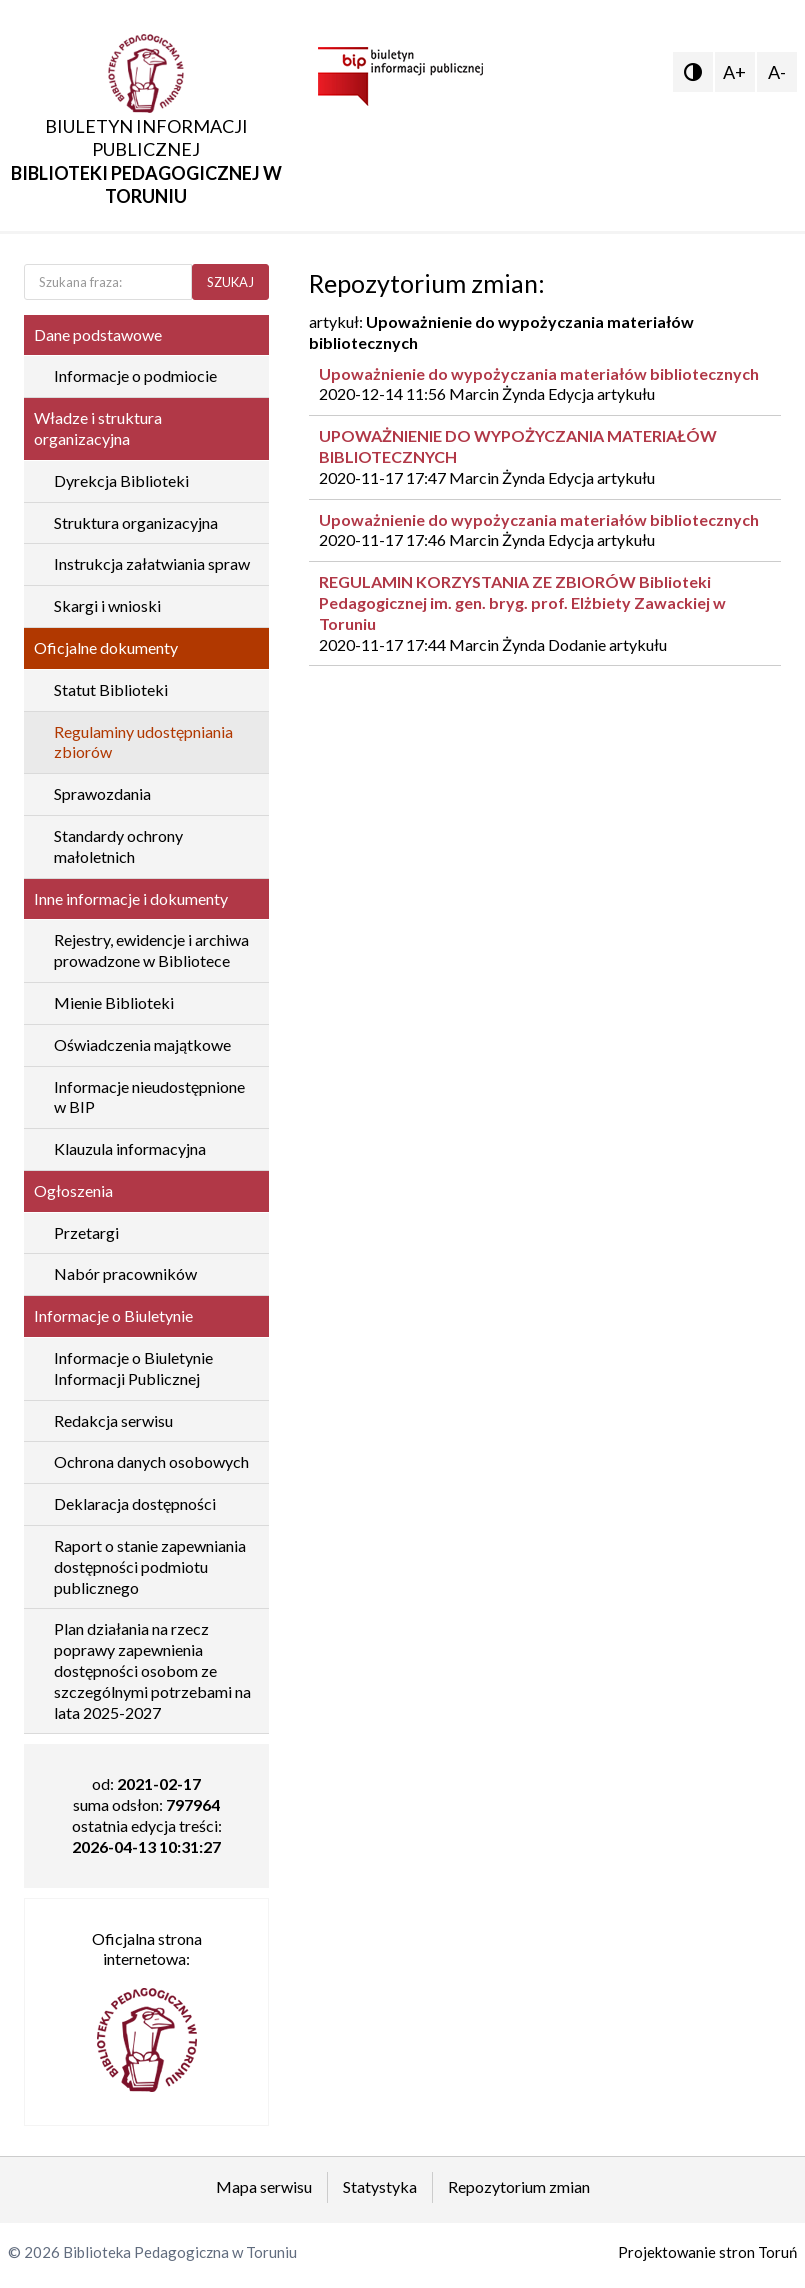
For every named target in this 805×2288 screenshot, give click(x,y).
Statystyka (380, 2186)
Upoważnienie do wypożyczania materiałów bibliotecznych (539, 373)
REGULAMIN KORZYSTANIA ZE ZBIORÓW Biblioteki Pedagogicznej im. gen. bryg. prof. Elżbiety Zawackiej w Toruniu (522, 602)
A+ (734, 72)
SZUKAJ (230, 282)
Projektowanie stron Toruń (707, 2252)
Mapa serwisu (264, 2186)
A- (777, 72)
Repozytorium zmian (519, 2186)
